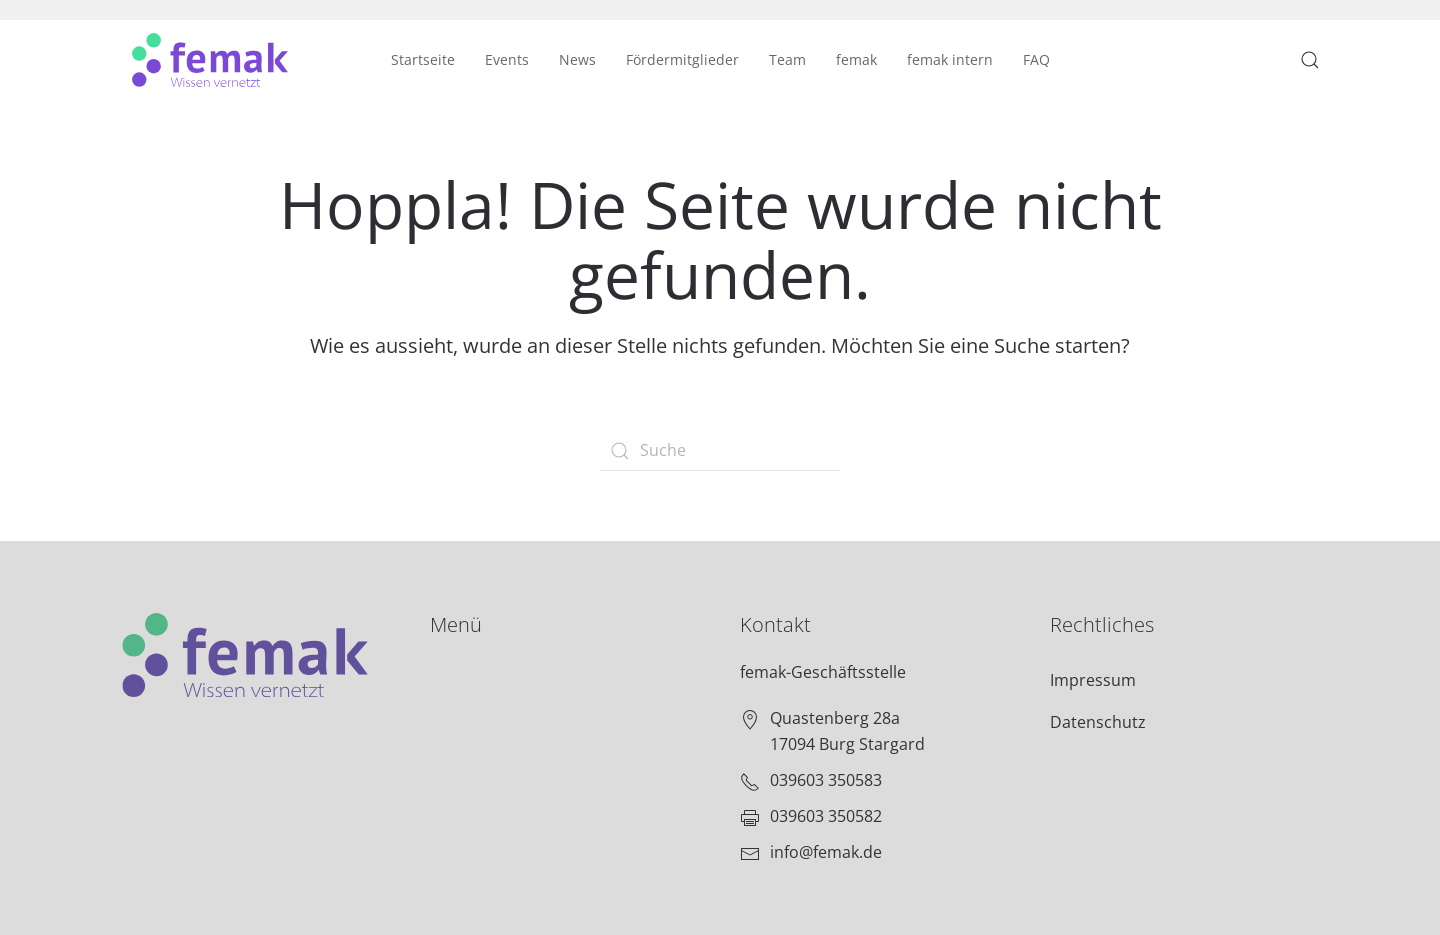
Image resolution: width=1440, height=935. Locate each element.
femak (856, 59)
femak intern (950, 59)
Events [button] (507, 59)
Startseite (423, 59)
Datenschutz (1098, 722)
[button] (1310, 60)
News (577, 59)
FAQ (1036, 59)
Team (787, 59)
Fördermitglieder (682, 59)
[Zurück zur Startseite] (210, 60)
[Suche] (720, 451)
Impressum (1093, 680)
